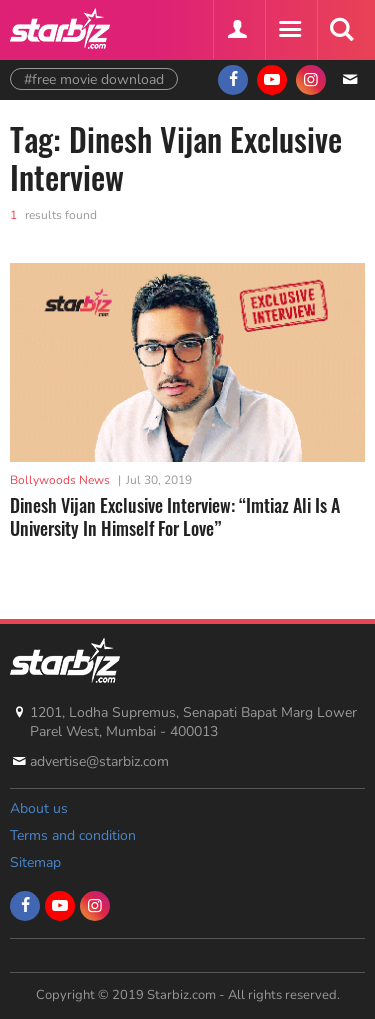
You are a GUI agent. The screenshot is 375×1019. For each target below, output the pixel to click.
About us (39, 808)
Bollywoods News (60, 480)
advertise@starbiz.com (99, 761)
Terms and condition (73, 835)
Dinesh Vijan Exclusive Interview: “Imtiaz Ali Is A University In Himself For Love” (175, 516)
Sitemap (35, 862)
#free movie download (94, 79)
